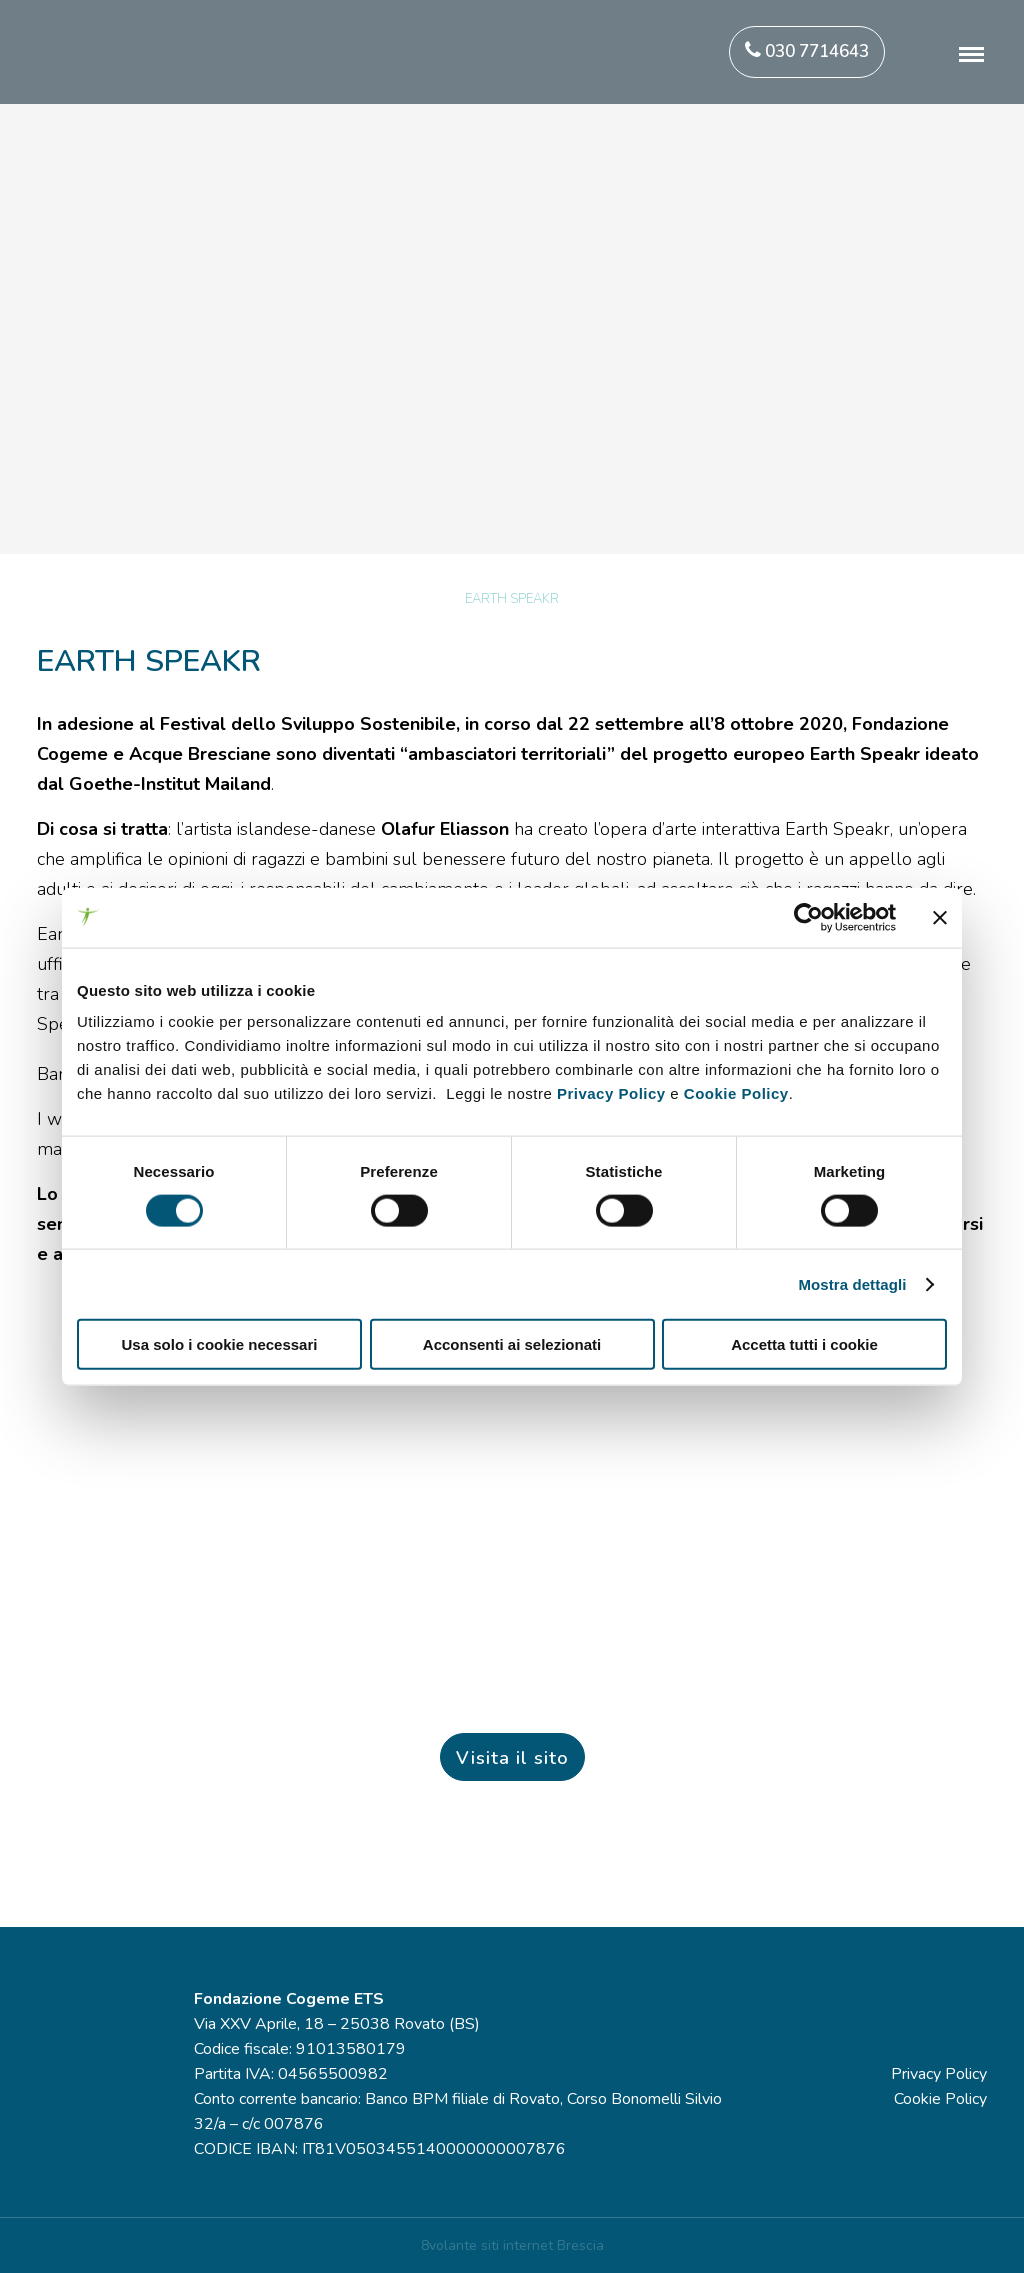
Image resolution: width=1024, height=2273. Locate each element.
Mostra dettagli (852, 1283)
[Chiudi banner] (940, 917)
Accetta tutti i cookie (804, 1344)
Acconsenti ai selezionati (512, 1344)
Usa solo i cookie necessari (220, 1344)
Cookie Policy (736, 1093)
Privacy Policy (611, 1093)
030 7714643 (807, 51)
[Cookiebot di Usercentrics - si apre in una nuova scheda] (808, 917)
